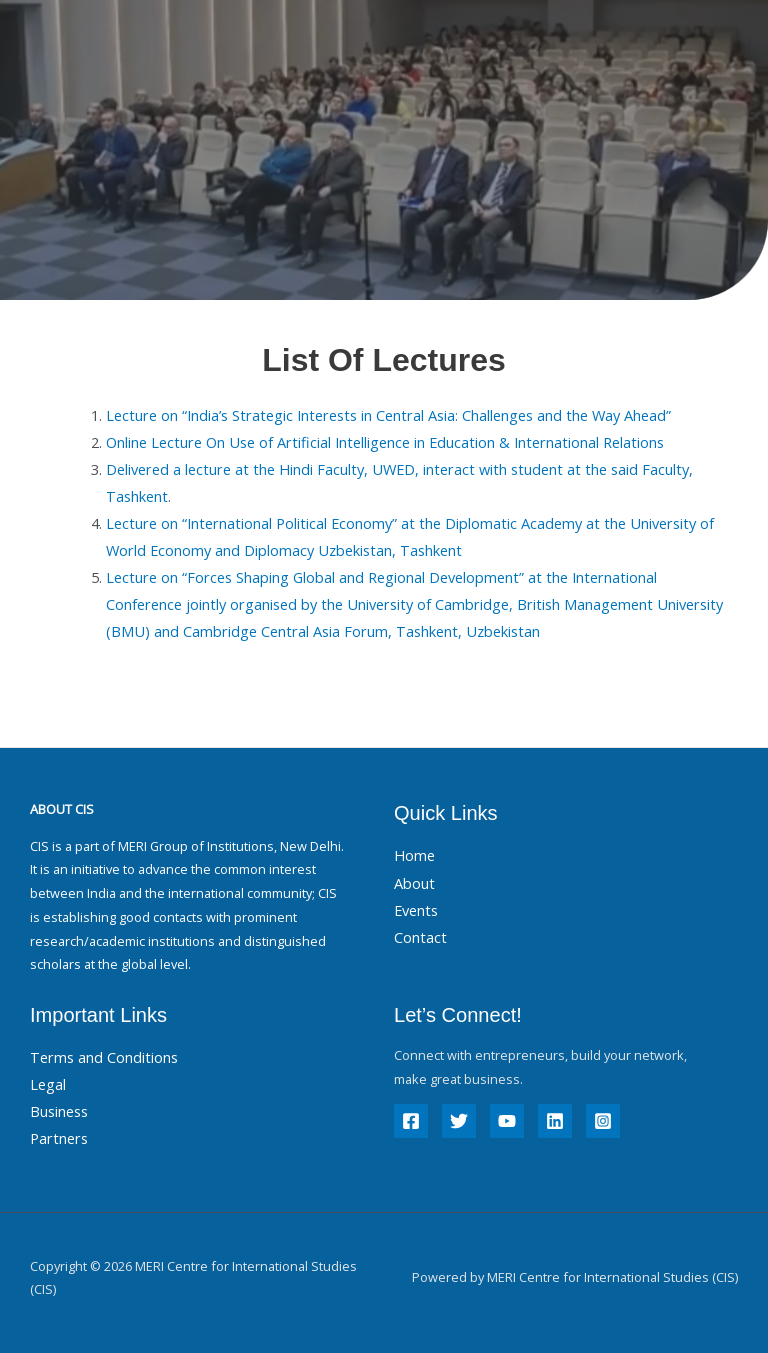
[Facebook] (411, 1121)
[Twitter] (459, 1121)
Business (59, 1111)
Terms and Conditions (104, 1057)
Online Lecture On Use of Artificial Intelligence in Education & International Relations (385, 442)
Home (414, 855)
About (414, 883)
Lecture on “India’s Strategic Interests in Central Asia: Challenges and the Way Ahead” (388, 415)
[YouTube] (507, 1121)
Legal (48, 1084)
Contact (420, 937)
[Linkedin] (555, 1121)
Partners (59, 1138)
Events (416, 910)
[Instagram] (603, 1121)
